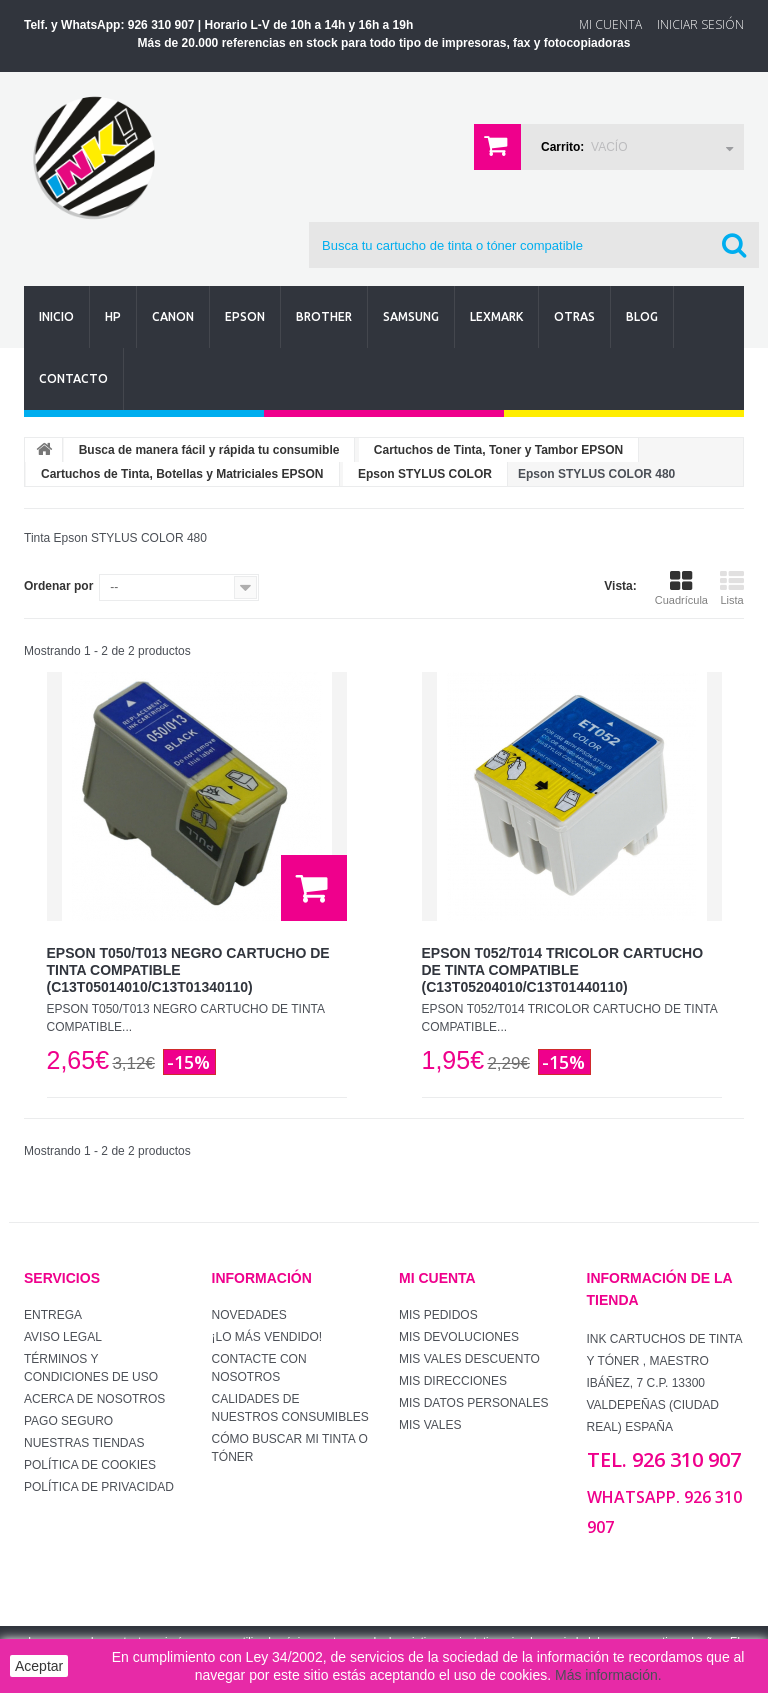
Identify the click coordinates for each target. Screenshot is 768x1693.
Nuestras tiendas (84, 1443)
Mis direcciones (453, 1381)
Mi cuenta (437, 1278)
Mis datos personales (474, 1403)
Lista (732, 588)
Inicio (56, 316)
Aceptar (39, 1666)
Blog (642, 316)
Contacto (73, 378)
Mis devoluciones (459, 1337)
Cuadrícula (681, 588)
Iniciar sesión (700, 24)
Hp (113, 316)
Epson (245, 316)
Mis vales (430, 1425)
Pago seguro (68, 1421)
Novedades (249, 1315)
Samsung (411, 316)
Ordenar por (58, 586)
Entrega (53, 1315)
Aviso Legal (63, 1337)
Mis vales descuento (469, 1359)
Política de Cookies (90, 1465)
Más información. (608, 1675)
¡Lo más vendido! (267, 1337)
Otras (574, 316)
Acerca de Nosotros (94, 1399)
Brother (324, 316)
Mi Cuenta (610, 24)
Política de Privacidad (99, 1487)
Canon (173, 316)
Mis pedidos (438, 1315)
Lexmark (496, 316)
